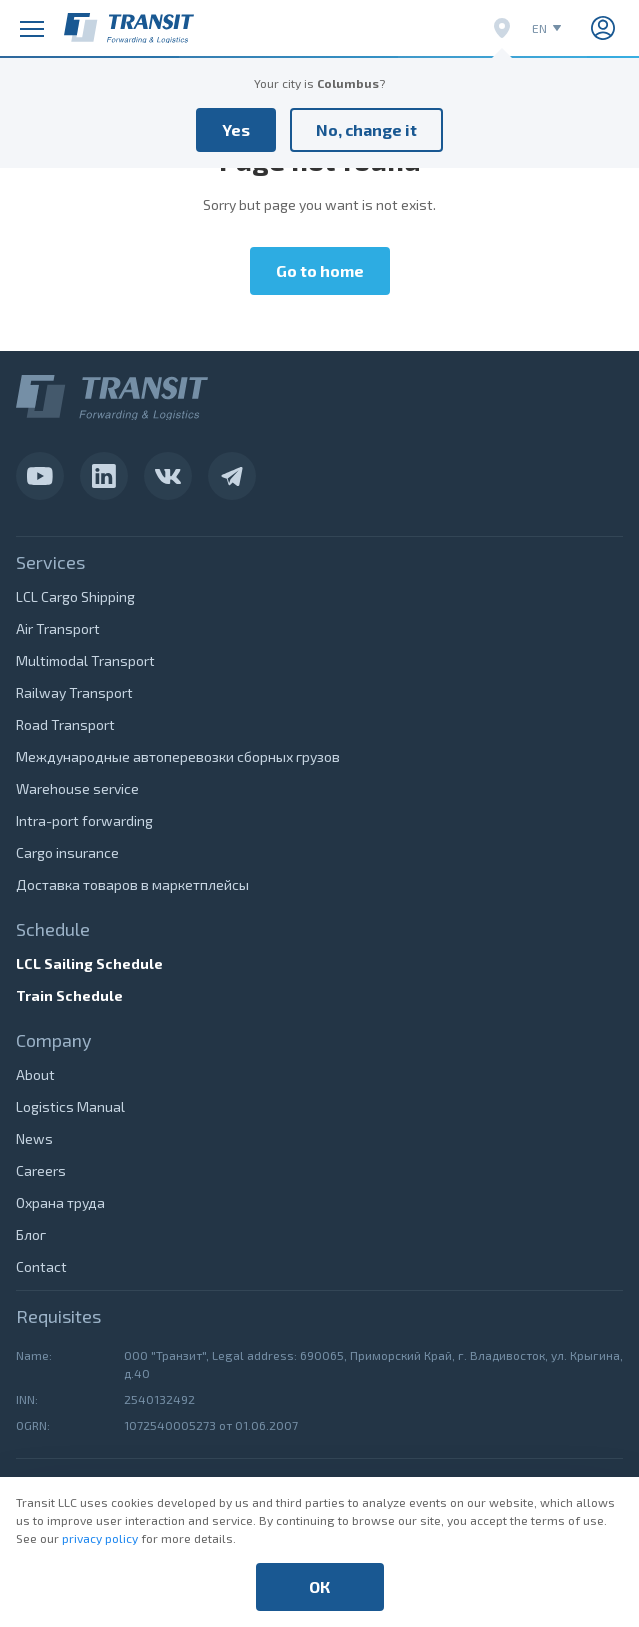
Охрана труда (60, 1202)
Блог (31, 1234)
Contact (41, 1266)
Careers (41, 1170)
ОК (319, 1586)
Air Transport (58, 628)
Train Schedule (69, 995)
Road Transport (65, 724)
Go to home (320, 270)
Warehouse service (77, 788)
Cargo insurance (67, 852)
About (35, 1074)
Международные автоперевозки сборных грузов (178, 756)
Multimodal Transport (85, 660)
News (34, 1138)
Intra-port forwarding (84, 820)
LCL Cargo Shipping (75, 596)
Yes (236, 129)
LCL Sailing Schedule (89, 963)
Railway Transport (74, 692)
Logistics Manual (70, 1106)
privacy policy (100, 1538)
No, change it (366, 129)
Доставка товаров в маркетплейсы (132, 884)
